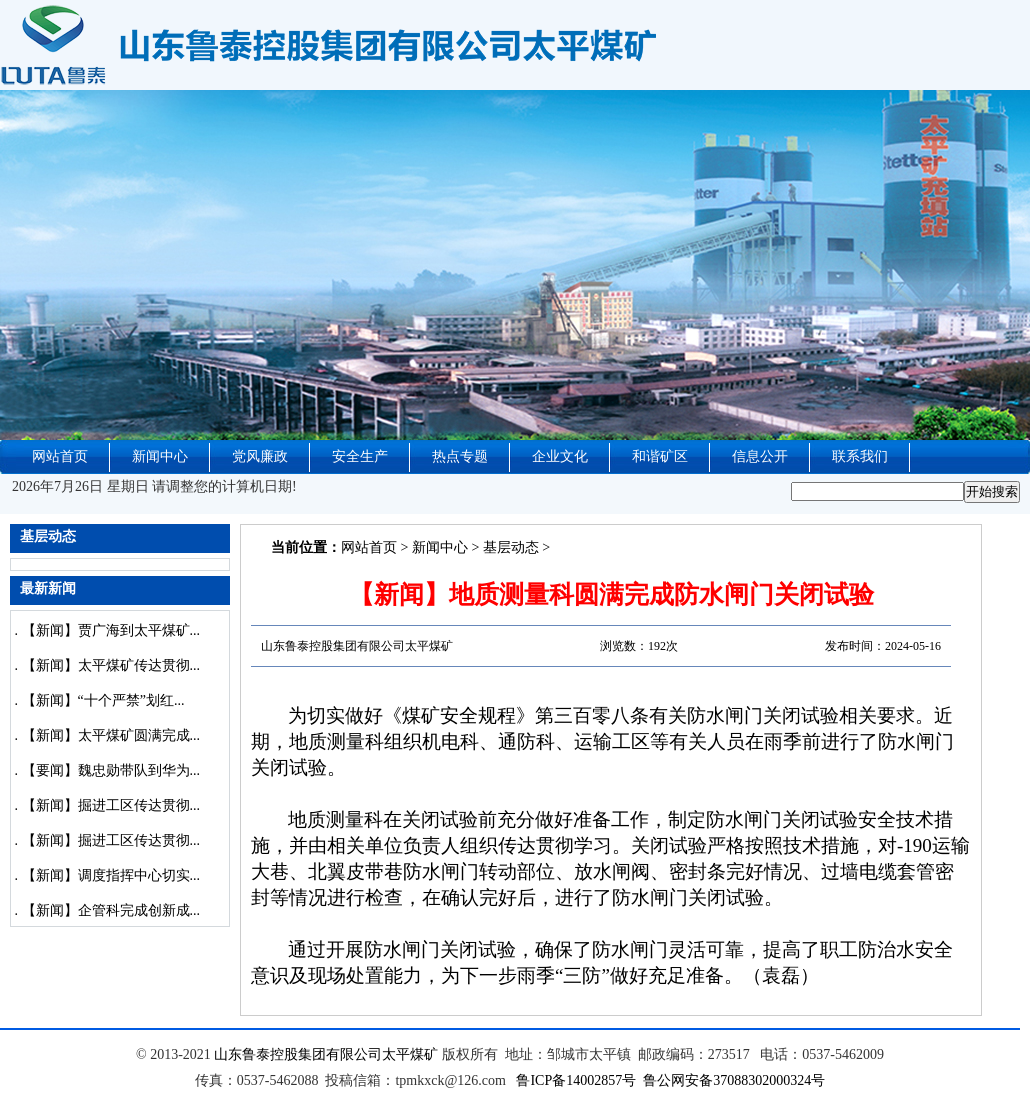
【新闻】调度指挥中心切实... (111, 875)
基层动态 (511, 547)
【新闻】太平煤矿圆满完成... (111, 735)
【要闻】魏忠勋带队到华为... (111, 770)
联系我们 (860, 456)
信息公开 (760, 456)
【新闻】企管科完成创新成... (111, 910)
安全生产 (360, 456)
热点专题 (460, 456)
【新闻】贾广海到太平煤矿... (111, 630)
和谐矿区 (660, 456)
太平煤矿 (410, 1054)
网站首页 (60, 456)
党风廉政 (260, 456)
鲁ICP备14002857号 (576, 1080)
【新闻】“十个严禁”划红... (103, 700)
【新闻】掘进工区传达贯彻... (111, 805)
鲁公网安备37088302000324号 (734, 1080)
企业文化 (560, 456)
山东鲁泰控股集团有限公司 (298, 1054)
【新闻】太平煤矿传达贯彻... (111, 665)
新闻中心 (160, 456)
